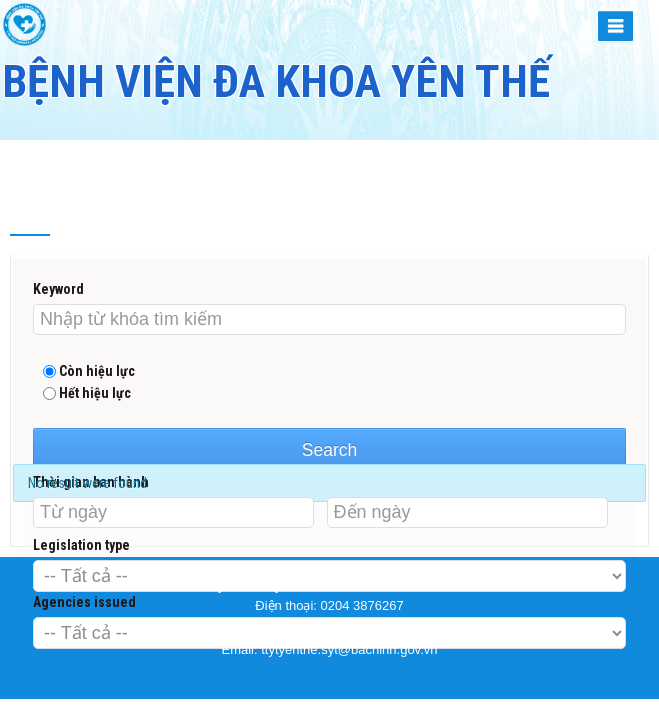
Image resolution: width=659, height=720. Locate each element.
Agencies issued (84, 602)
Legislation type (81, 545)
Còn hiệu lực (89, 371)
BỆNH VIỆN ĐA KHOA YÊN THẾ (276, 81)
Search (329, 450)
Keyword (58, 289)
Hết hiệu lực (87, 393)
